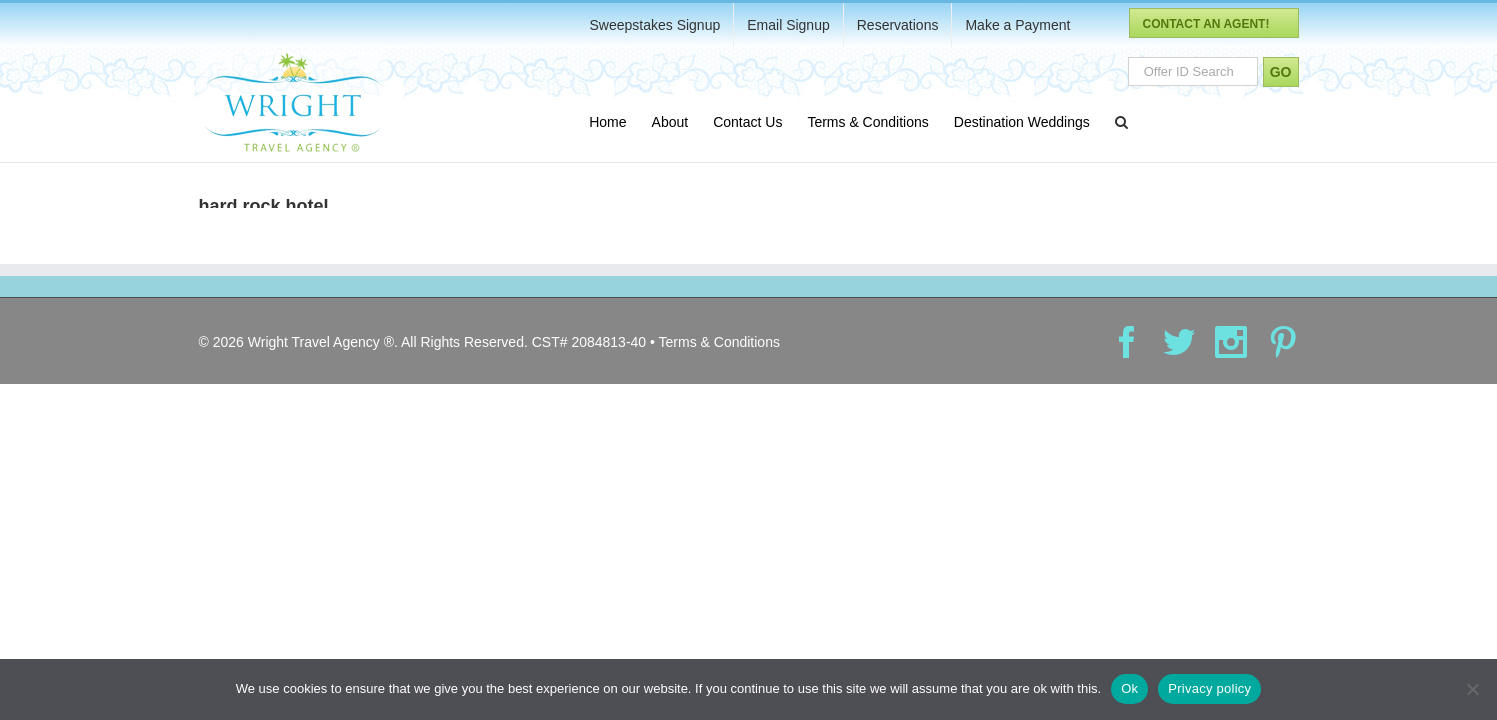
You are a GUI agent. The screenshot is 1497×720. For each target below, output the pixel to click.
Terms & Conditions (719, 352)
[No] (1472, 689)
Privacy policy (1209, 688)
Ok (1129, 688)
